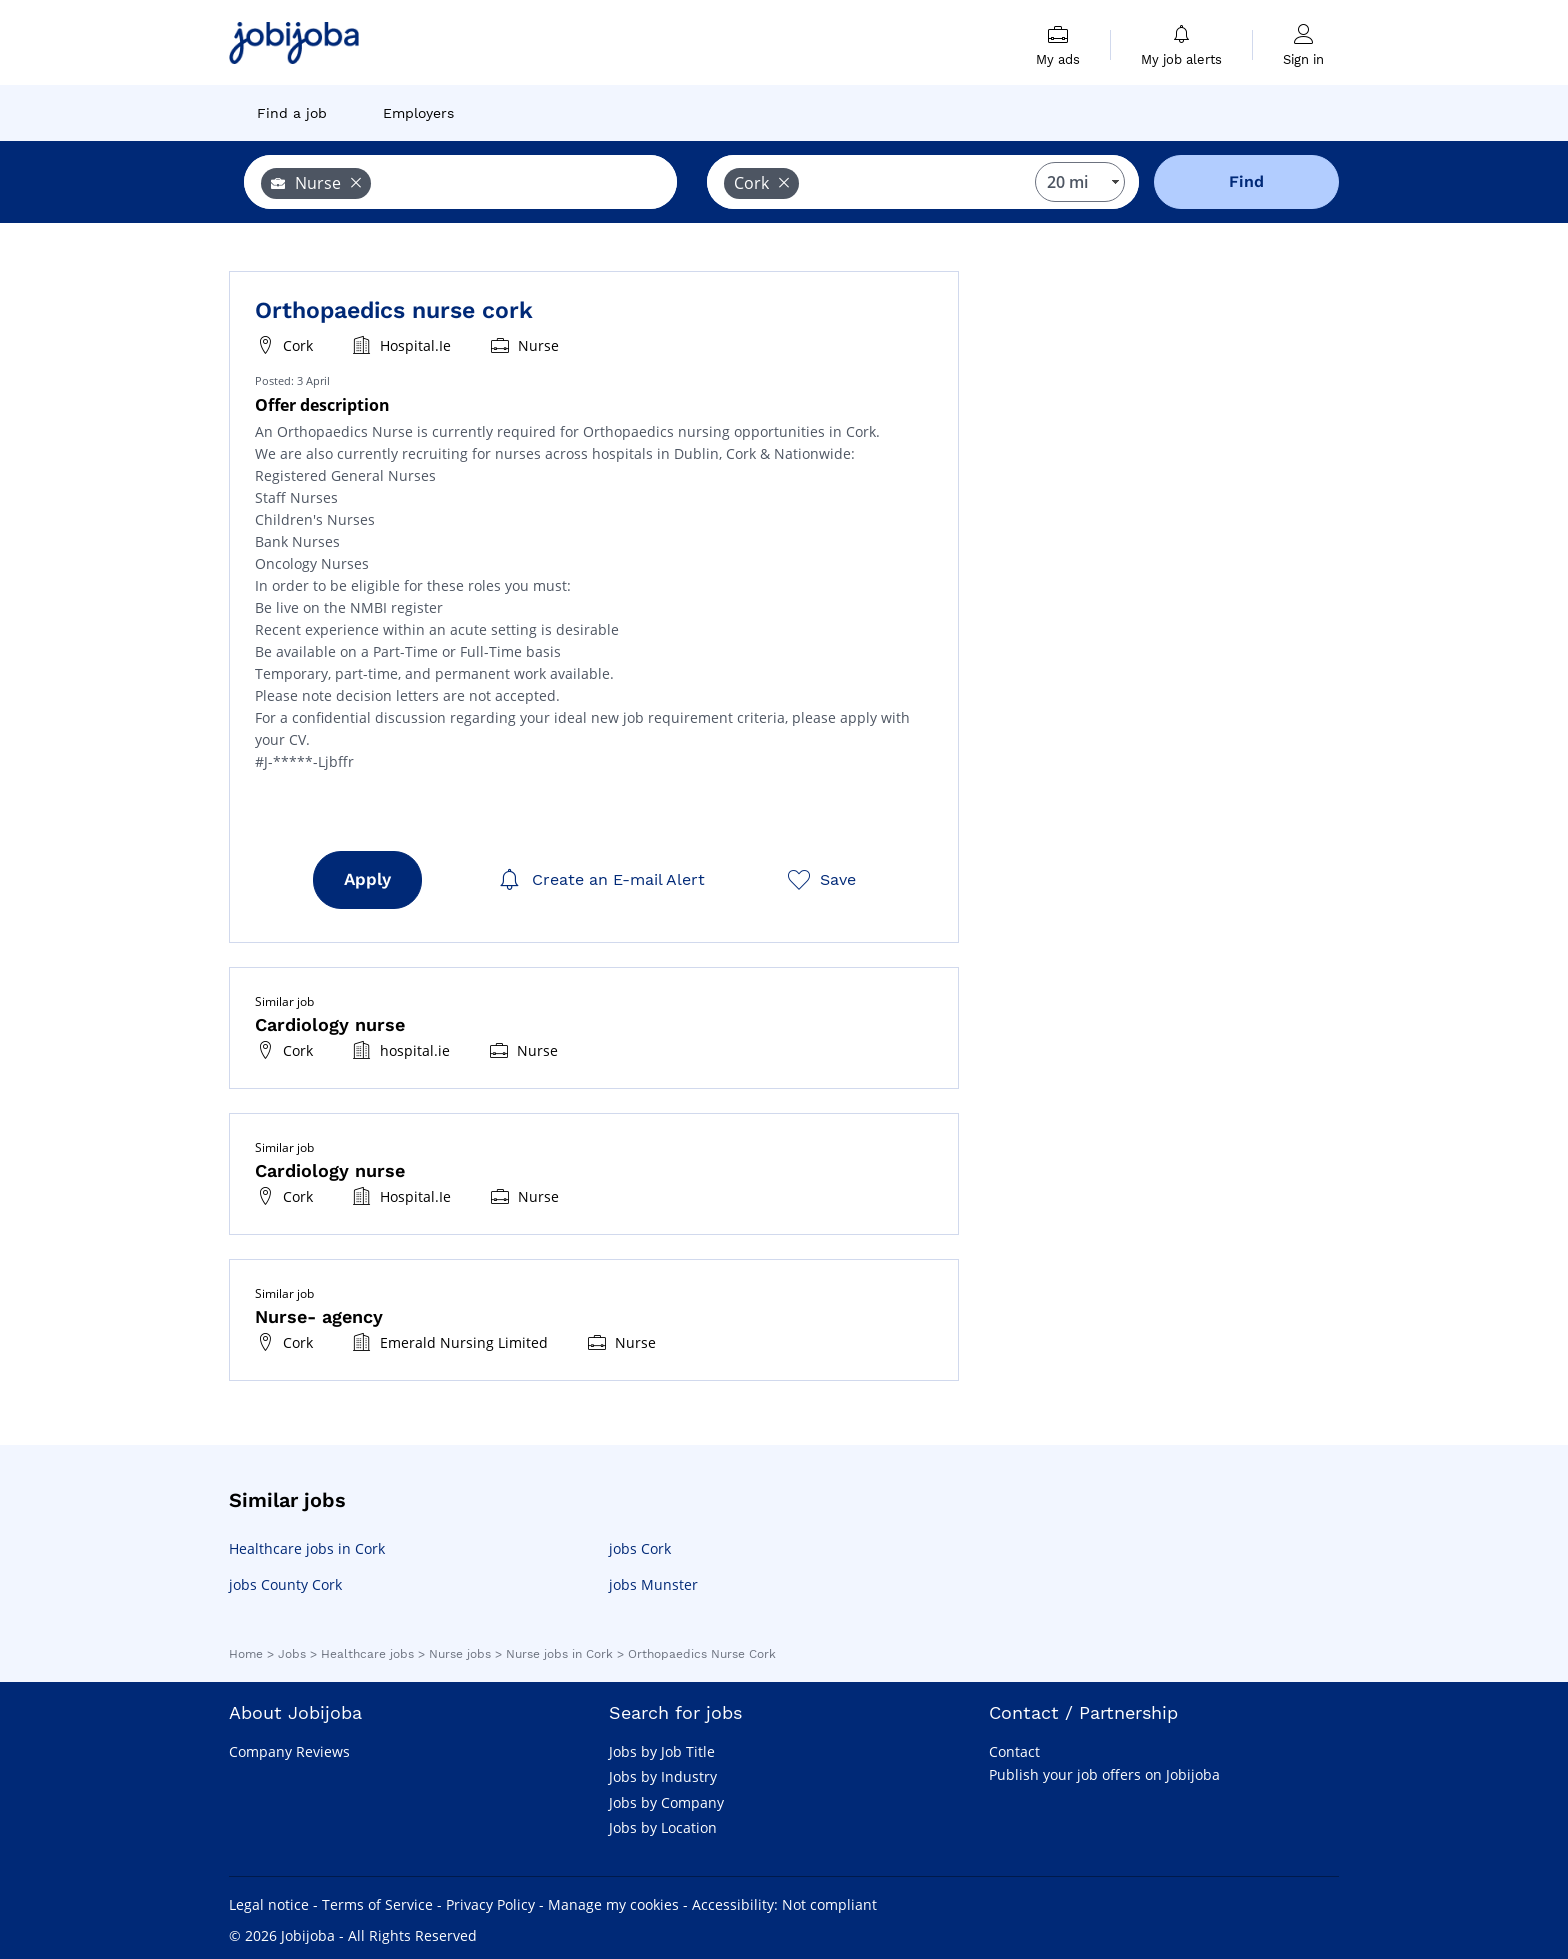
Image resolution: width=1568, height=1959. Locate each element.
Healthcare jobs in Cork (307, 1548)
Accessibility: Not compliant (784, 1904)
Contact (1014, 1751)
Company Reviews (289, 1751)
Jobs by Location (663, 1827)
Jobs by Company (666, 1802)
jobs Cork (640, 1548)
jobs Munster (653, 1584)
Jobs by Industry (663, 1776)
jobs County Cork (285, 1584)
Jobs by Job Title (662, 1751)
